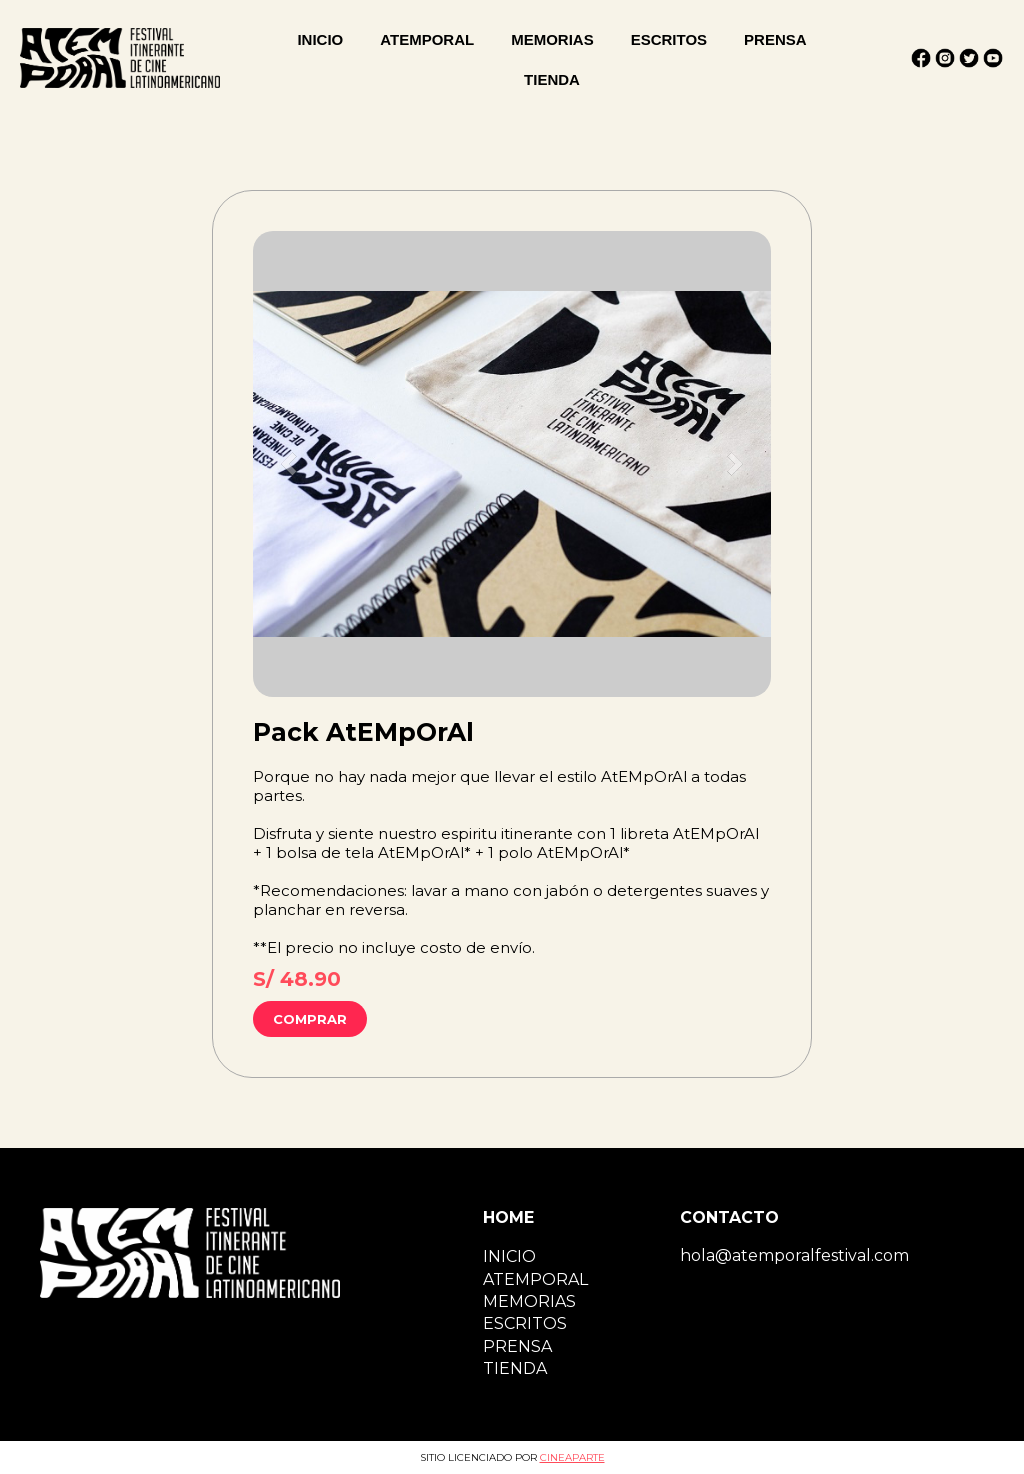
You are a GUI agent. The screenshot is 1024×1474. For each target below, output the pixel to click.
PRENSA (775, 39)
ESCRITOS (669, 39)
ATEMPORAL (427, 39)
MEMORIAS (552, 39)
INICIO (320, 39)
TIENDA (552, 79)
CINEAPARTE (572, 1457)
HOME (508, 1217)
